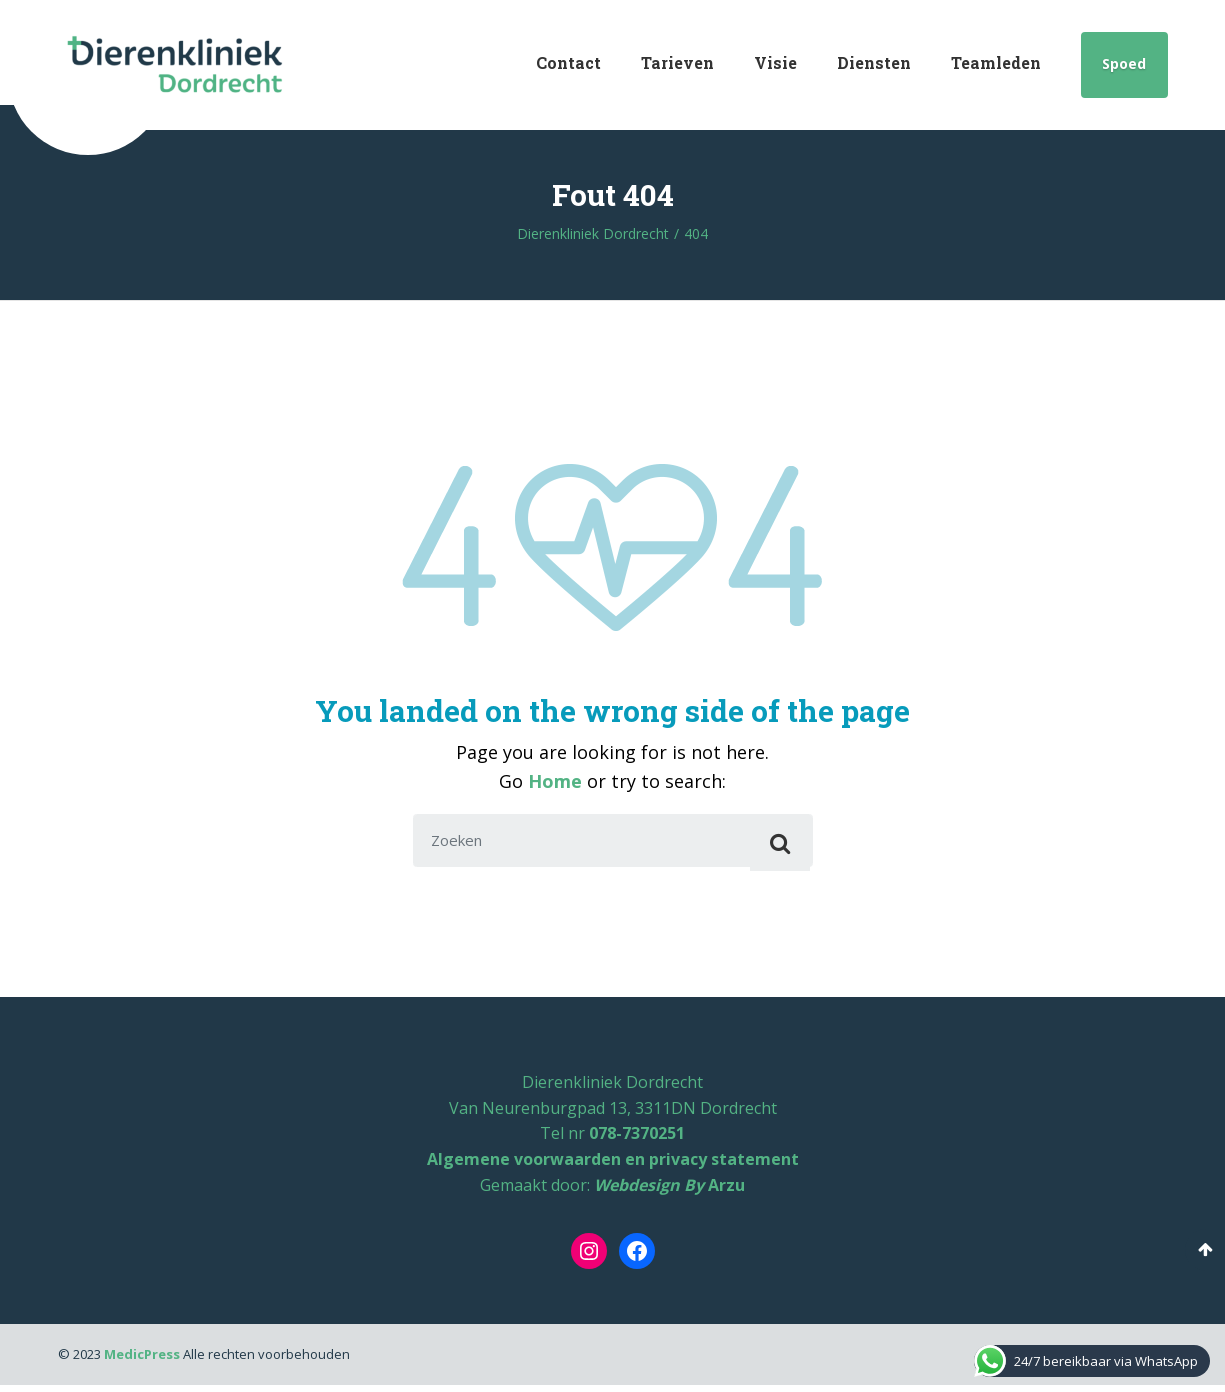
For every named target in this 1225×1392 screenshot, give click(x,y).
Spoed (1124, 63)
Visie (775, 62)
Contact (568, 62)
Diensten (874, 62)
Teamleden (996, 62)
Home (555, 781)
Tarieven (677, 62)
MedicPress (142, 1361)
